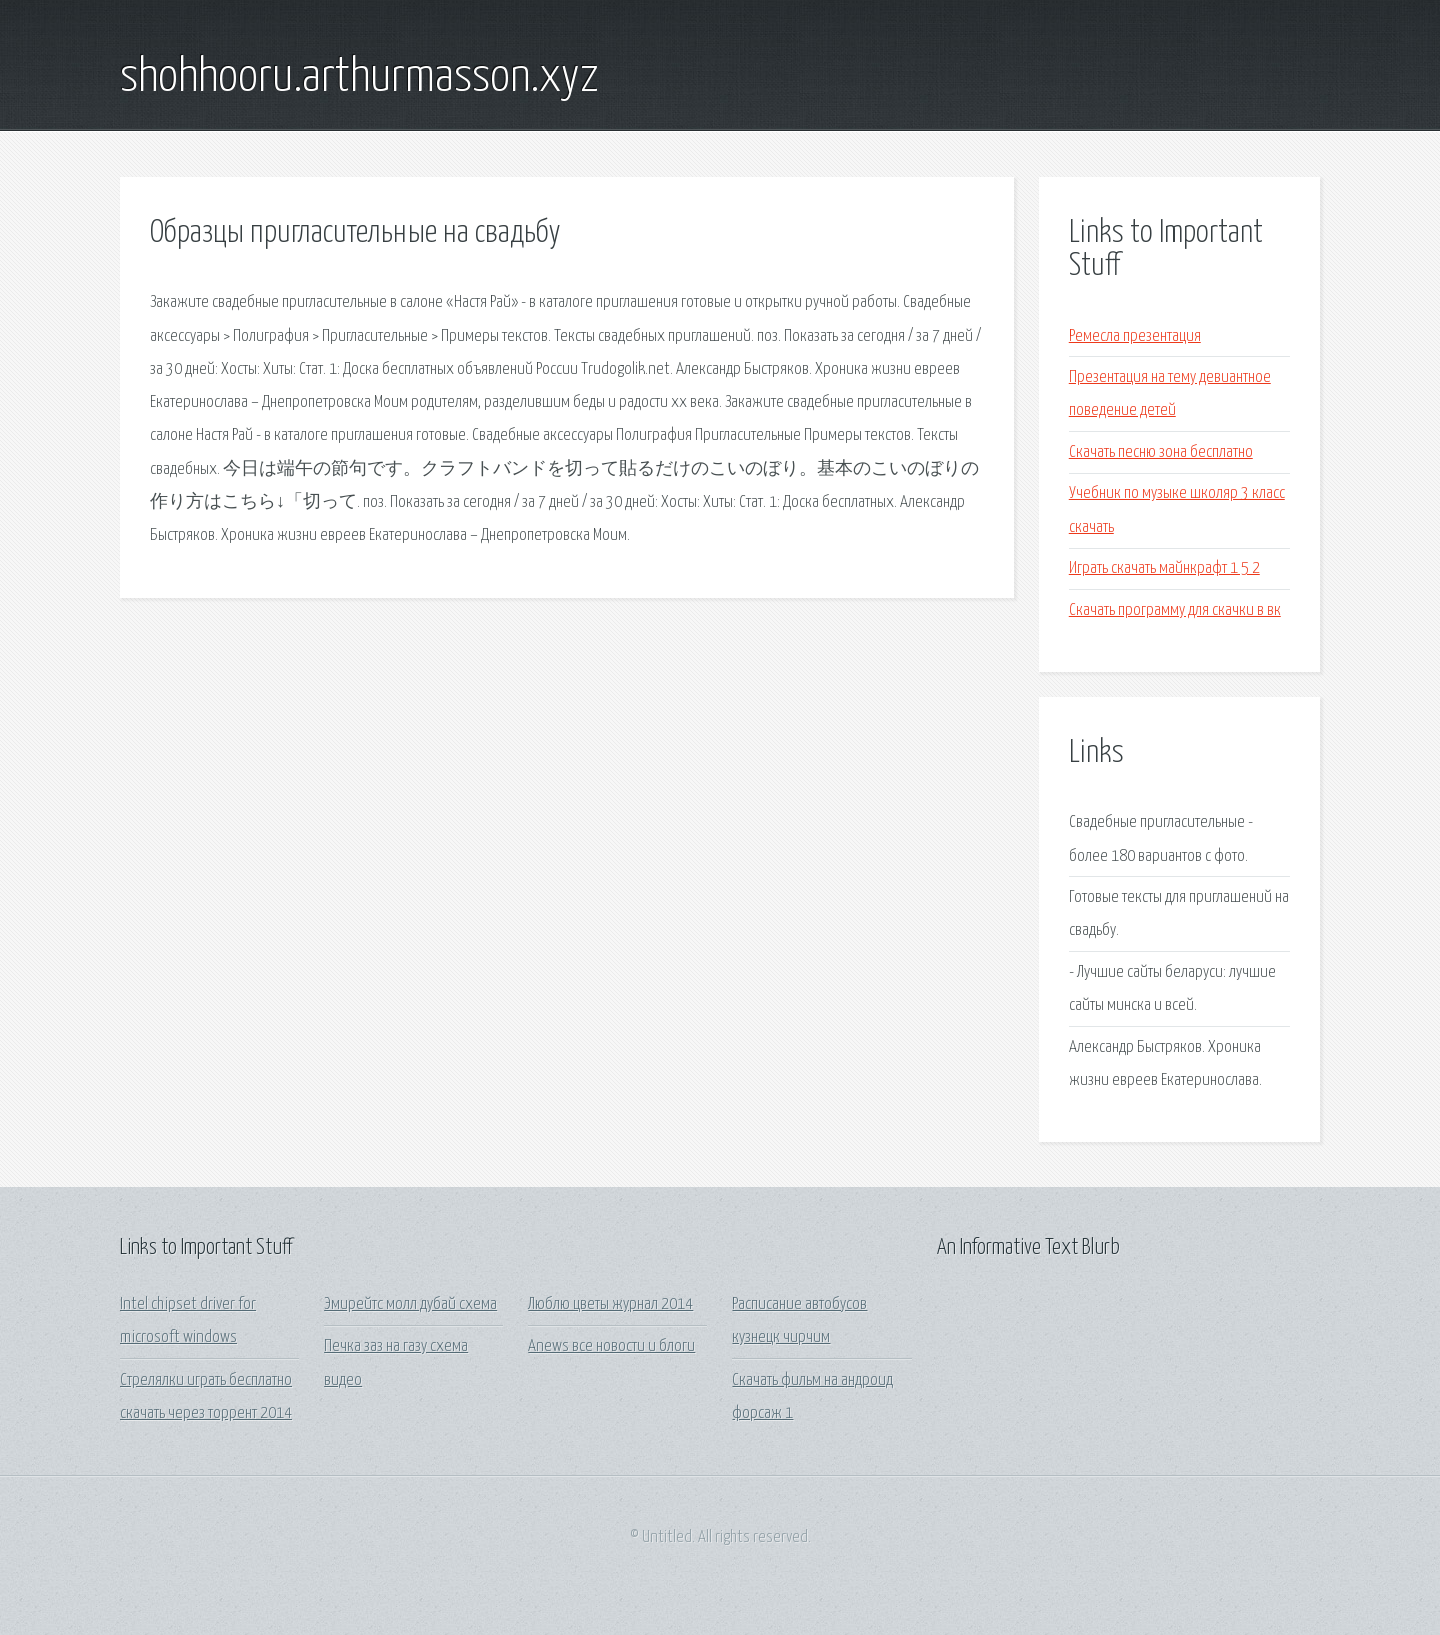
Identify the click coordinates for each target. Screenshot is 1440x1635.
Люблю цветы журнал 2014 (610, 1304)
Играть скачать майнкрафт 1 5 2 (1164, 568)
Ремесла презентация (1135, 336)
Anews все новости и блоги (611, 1346)
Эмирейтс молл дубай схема (410, 1304)
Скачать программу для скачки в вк (1175, 610)
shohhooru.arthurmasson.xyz (359, 78)
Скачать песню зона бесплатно (1161, 452)
